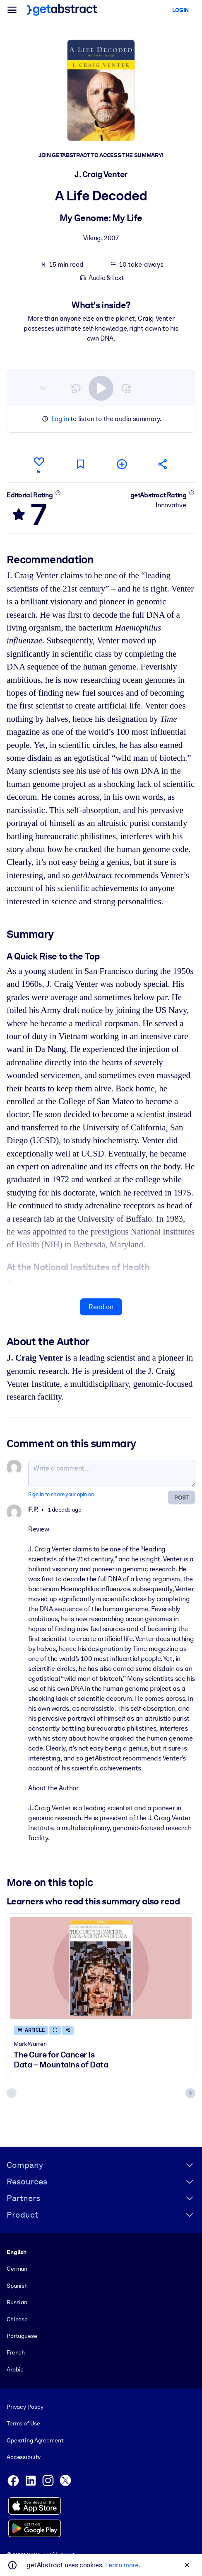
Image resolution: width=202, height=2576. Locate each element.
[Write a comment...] (111, 1474)
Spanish (17, 2285)
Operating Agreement (35, 2440)
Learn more (121, 2565)
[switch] (101, 388)
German (17, 2268)
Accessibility (24, 2457)
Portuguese (22, 2336)
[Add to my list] (121, 464)
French (16, 2352)
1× (42, 388)
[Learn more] (58, 492)
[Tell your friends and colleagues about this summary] (163, 464)
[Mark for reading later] (80, 464)
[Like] (39, 464)
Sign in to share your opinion (61, 1495)
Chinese (17, 2318)
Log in (60, 419)
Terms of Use (23, 2423)
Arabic (15, 2369)
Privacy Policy (25, 2406)
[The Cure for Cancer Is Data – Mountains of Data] (101, 1968)
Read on (101, 1307)
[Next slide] (190, 2094)
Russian (17, 2302)
